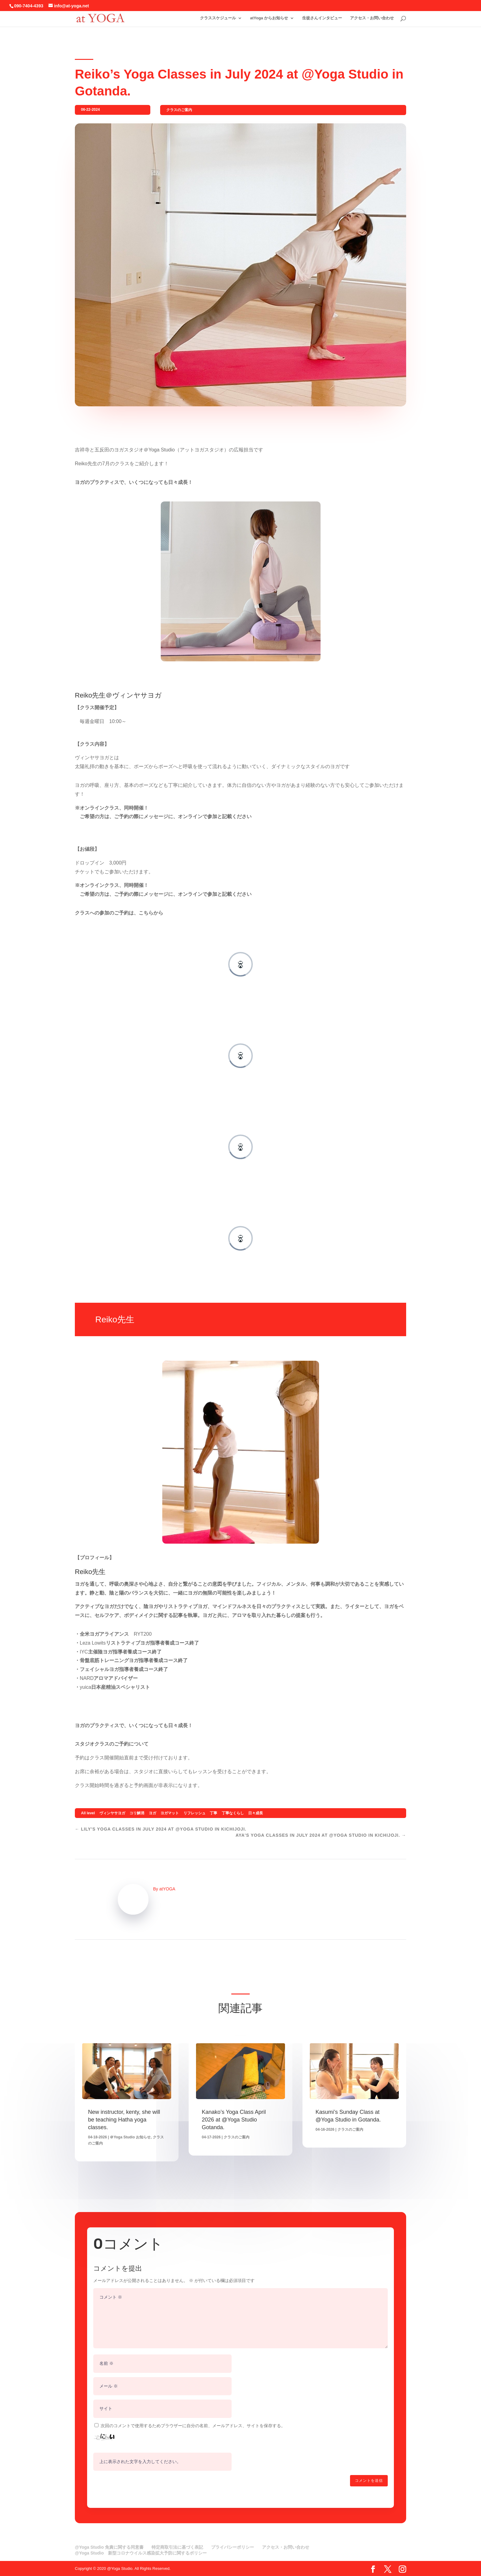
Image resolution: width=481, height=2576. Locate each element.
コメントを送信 (369, 2480)
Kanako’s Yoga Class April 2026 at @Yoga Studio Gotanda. (234, 2119)
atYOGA (167, 1888)
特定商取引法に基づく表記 (177, 2547)
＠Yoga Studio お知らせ (130, 2137)
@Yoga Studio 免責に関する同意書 (109, 2547)
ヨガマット (169, 1813)
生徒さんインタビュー (322, 18)
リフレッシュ (194, 1813)
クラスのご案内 (179, 110)
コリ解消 (136, 1813)
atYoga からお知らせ (269, 18)
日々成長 (255, 1813)
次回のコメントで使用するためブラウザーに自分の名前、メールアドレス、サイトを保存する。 (193, 2425)
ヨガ (152, 1813)
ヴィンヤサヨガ (112, 1813)
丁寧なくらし (233, 1813)
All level (88, 1813)
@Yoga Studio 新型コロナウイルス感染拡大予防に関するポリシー (141, 2553)
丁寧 (213, 1813)
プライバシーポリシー (232, 2547)
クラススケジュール (218, 18)
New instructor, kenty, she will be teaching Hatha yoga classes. (124, 2119)
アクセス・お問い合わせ (372, 18)
